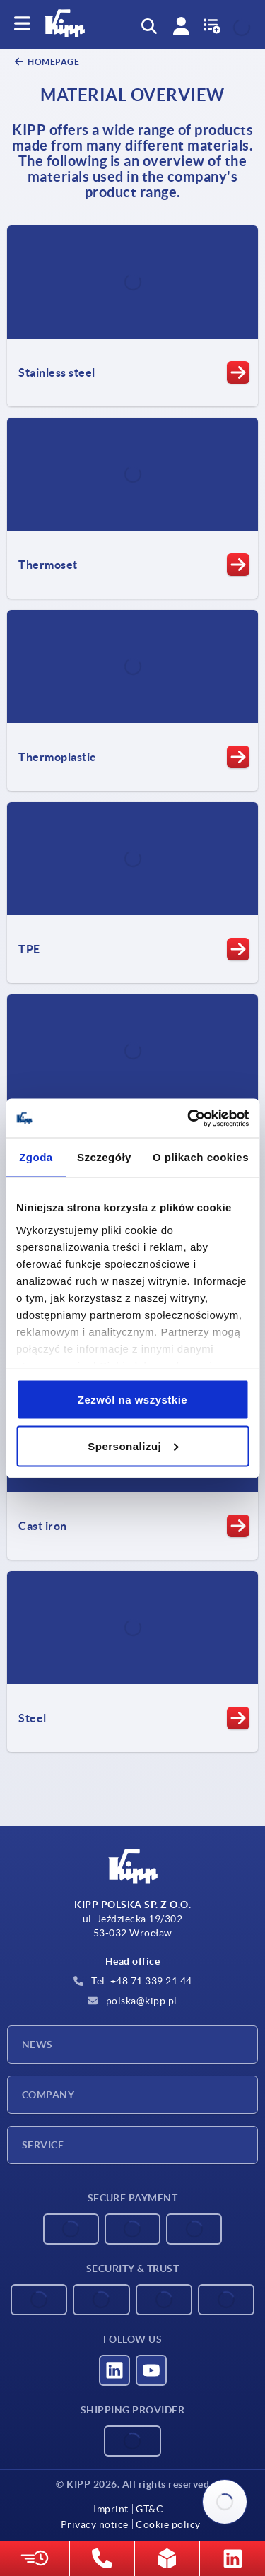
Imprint (111, 2509)
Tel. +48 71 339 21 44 (132, 1981)
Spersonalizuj (133, 1446)
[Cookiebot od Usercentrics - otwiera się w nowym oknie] (189, 1118)
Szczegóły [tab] (104, 1157)
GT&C (149, 2509)
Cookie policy (168, 2524)
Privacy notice (95, 2524)
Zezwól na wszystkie (132, 1400)
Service (43, 2145)
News (37, 2044)
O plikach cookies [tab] (201, 1157)
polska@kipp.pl (132, 2000)
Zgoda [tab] (36, 1157)
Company (48, 2094)
